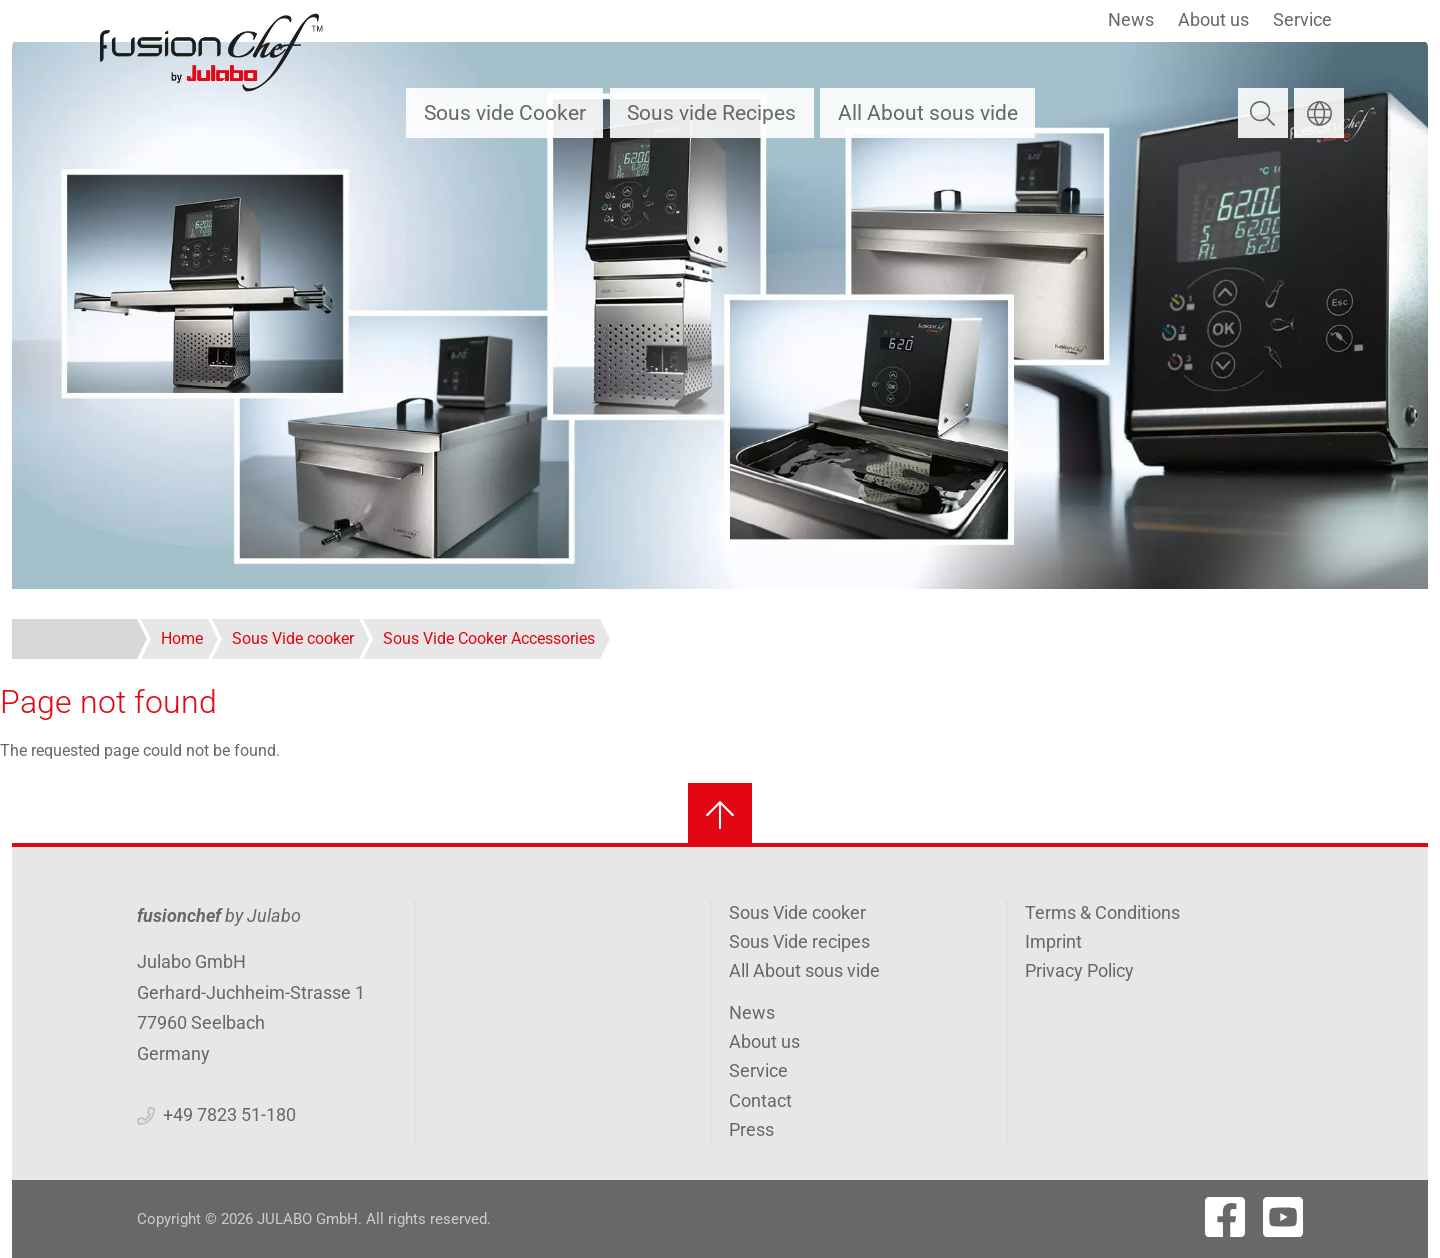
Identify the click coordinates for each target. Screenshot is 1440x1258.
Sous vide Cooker (505, 112)
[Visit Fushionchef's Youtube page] (1283, 1217)
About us (1213, 19)
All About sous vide (928, 112)
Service (1302, 19)
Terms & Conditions (1102, 912)
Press (751, 1129)
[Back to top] (720, 815)
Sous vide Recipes (711, 112)
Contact (760, 1100)
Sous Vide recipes (799, 941)
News (1131, 19)
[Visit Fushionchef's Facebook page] (1225, 1217)
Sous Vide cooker (797, 912)
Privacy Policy (1079, 970)
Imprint (1053, 941)
